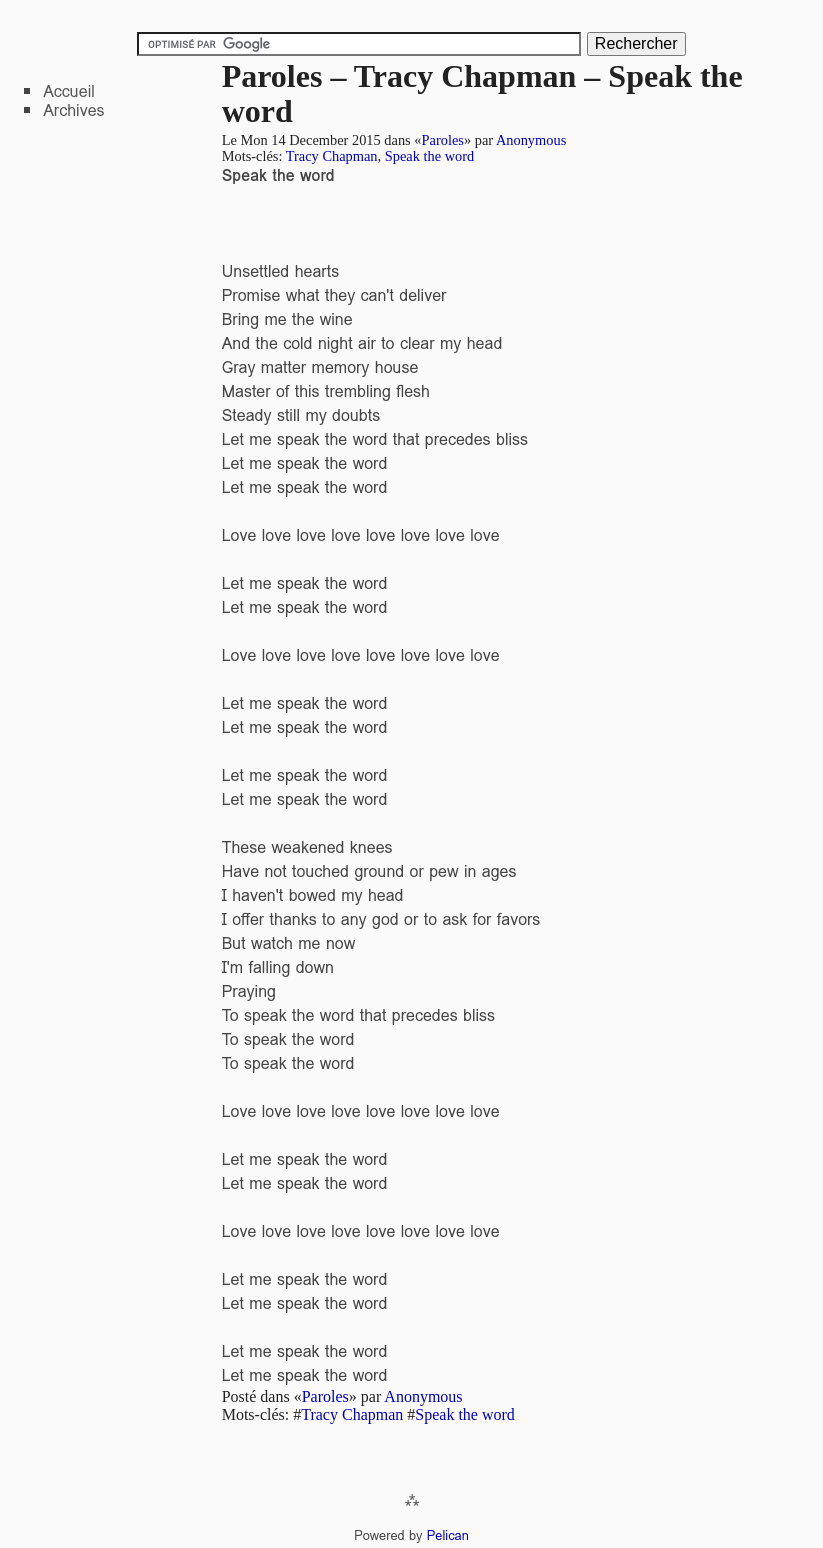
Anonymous (531, 140)
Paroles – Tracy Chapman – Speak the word (482, 93)
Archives (73, 110)
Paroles (443, 140)
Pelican (448, 1535)
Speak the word (430, 156)
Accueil (69, 91)
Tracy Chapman (332, 156)
